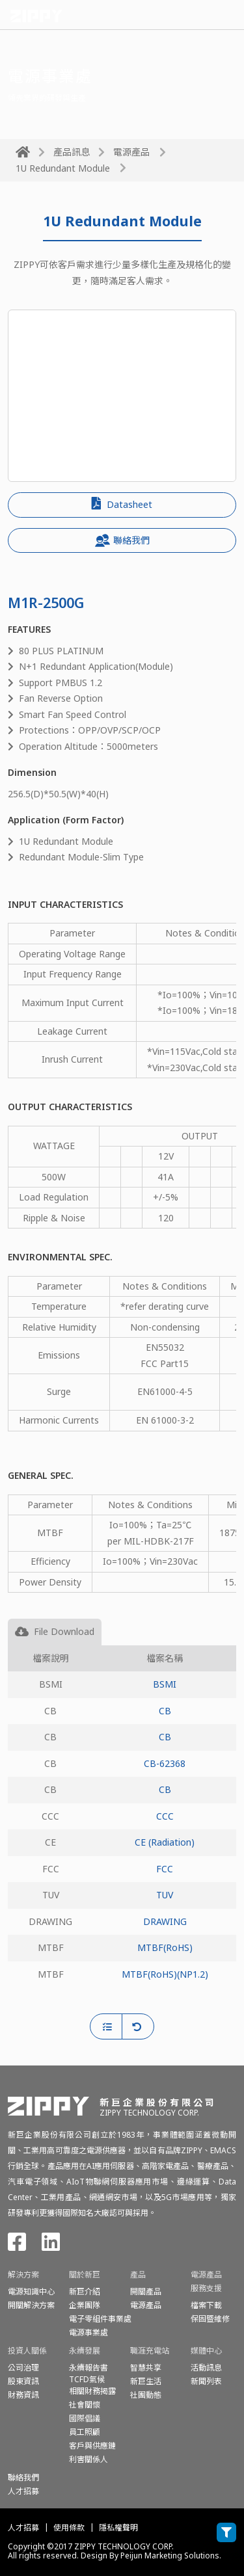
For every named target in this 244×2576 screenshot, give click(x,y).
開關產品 (145, 2291)
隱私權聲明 (118, 2527)
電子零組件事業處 (100, 2318)
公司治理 (23, 2367)
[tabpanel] (122, 1829)
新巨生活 (145, 2381)
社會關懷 (84, 2404)
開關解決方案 (31, 2305)
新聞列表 (206, 2381)
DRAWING (165, 1921)
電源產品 (131, 152)
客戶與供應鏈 (92, 2445)
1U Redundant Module (63, 168)
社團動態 (145, 2394)
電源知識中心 (31, 2291)
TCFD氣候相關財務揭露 (92, 2385)
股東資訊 (23, 2381)
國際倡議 (84, 2418)
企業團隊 (84, 2305)
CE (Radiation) (165, 1842)
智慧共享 (145, 2367)
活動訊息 (206, 2367)
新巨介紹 (84, 2291)
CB (165, 1711)
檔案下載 (206, 2305)
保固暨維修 (210, 2318)
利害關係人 (88, 2459)
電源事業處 (88, 2332)
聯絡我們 (122, 540)
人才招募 (23, 2527)
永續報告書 (88, 2367)
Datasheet (122, 504)
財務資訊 (23, 2394)
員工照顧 (84, 2431)
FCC (164, 1869)
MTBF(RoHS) (165, 1947)
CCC (165, 1816)
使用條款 (69, 2527)
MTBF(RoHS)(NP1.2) (165, 1974)
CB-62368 (164, 1763)
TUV (164, 1895)
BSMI (164, 1684)
